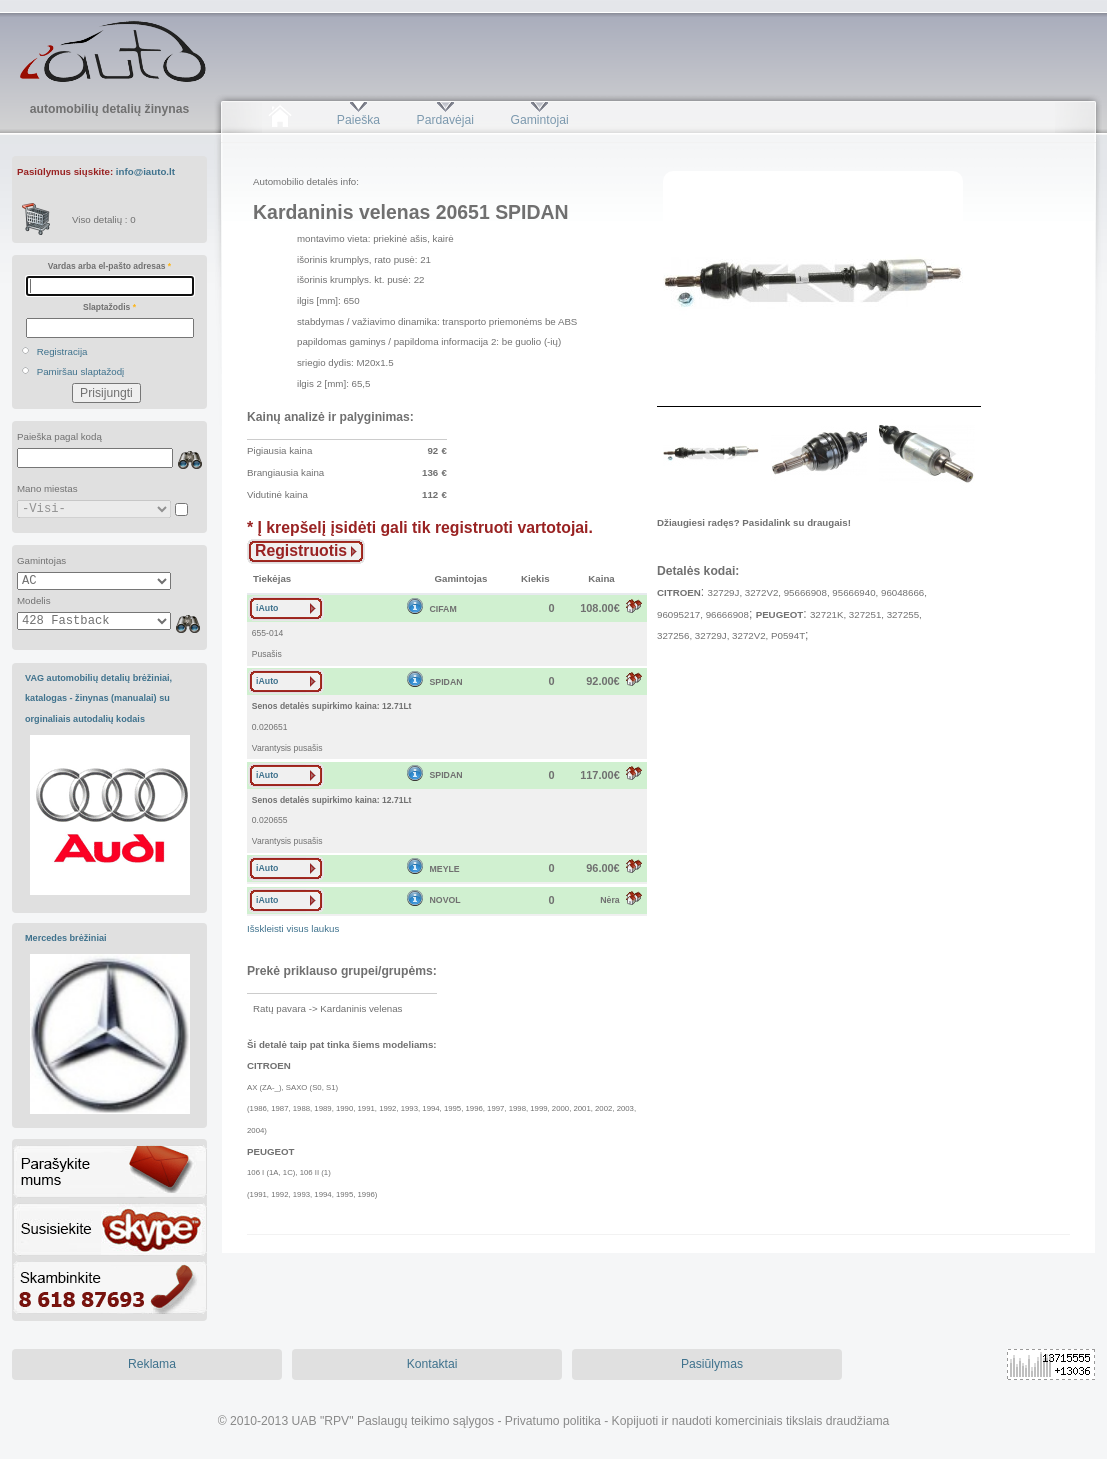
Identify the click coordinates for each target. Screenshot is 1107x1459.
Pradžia (279, 120)
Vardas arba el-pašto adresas (109, 266)
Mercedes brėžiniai (66, 938)
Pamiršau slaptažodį (81, 371)
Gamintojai (539, 120)
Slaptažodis (109, 307)
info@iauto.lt (145, 171)
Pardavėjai (445, 120)
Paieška (358, 120)
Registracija (62, 351)
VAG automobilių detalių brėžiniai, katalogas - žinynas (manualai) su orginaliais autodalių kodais (98, 698)
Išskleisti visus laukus (293, 928)
